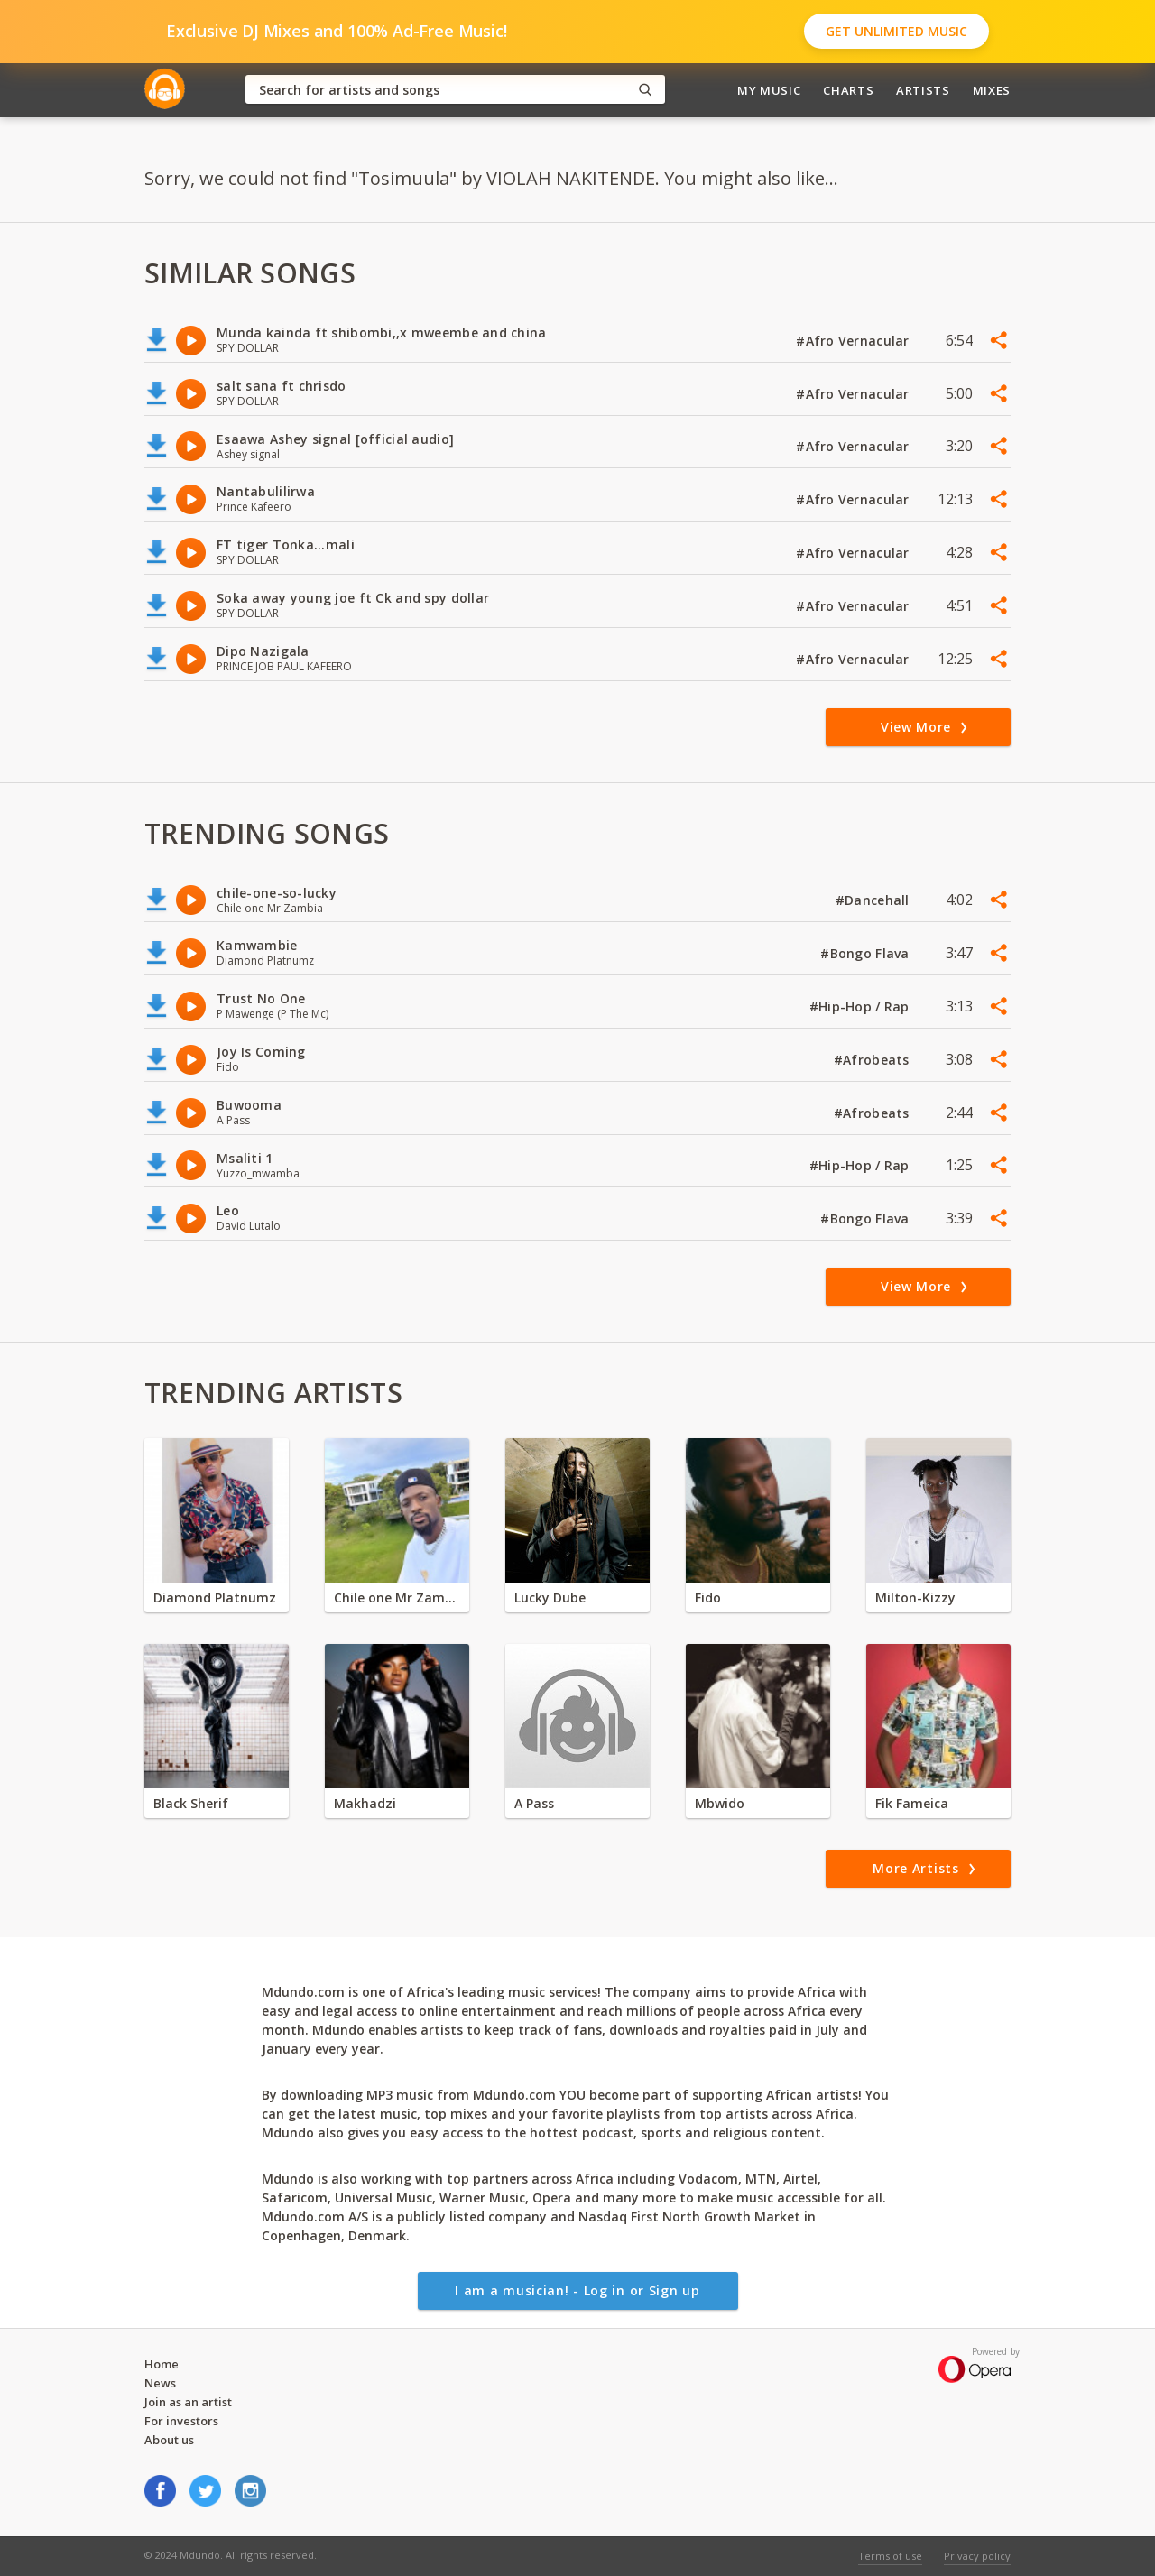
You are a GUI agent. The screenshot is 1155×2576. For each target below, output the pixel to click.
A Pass (534, 1803)
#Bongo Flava (866, 953)
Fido (708, 1597)
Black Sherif (190, 1803)
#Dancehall (874, 900)
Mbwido (719, 1803)
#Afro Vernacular (854, 340)
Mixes (992, 90)
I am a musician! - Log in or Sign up (577, 2290)
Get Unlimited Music (896, 31)
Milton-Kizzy (915, 1597)
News (160, 2383)
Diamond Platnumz (214, 1597)
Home (161, 2364)
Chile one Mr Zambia (397, 1597)
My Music (768, 90)
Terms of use (890, 2555)
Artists (923, 90)
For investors (181, 2421)
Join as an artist (188, 2402)
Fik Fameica (911, 1803)
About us (169, 2440)
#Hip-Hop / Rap (861, 1006)
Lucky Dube (550, 1597)
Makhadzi (365, 1803)
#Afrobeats (873, 1059)
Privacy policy (977, 2555)
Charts (848, 90)
